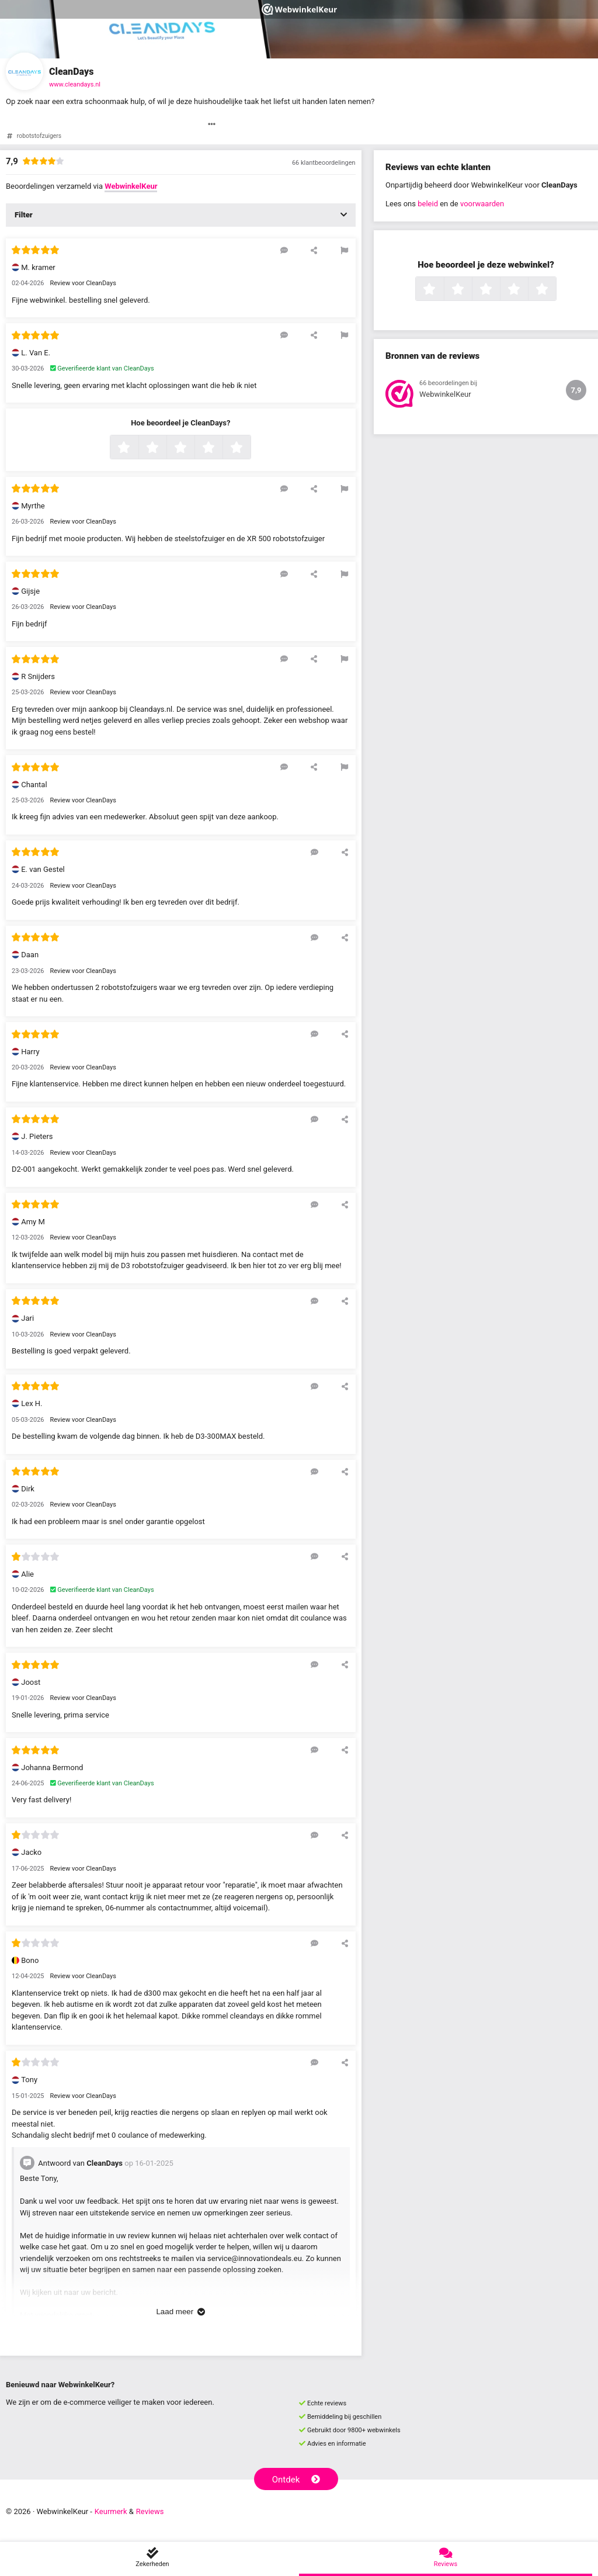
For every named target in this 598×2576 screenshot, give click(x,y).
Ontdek (296, 2479)
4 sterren (221, 448)
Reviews (150, 2511)
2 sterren (165, 448)
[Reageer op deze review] (284, 250)
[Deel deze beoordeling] (314, 250)
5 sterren (249, 448)
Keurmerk (111, 2511)
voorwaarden (482, 203)
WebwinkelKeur (131, 186)
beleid (428, 203)
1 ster (136, 448)
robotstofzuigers (39, 136)
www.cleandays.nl (74, 84)
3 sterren (193, 448)
